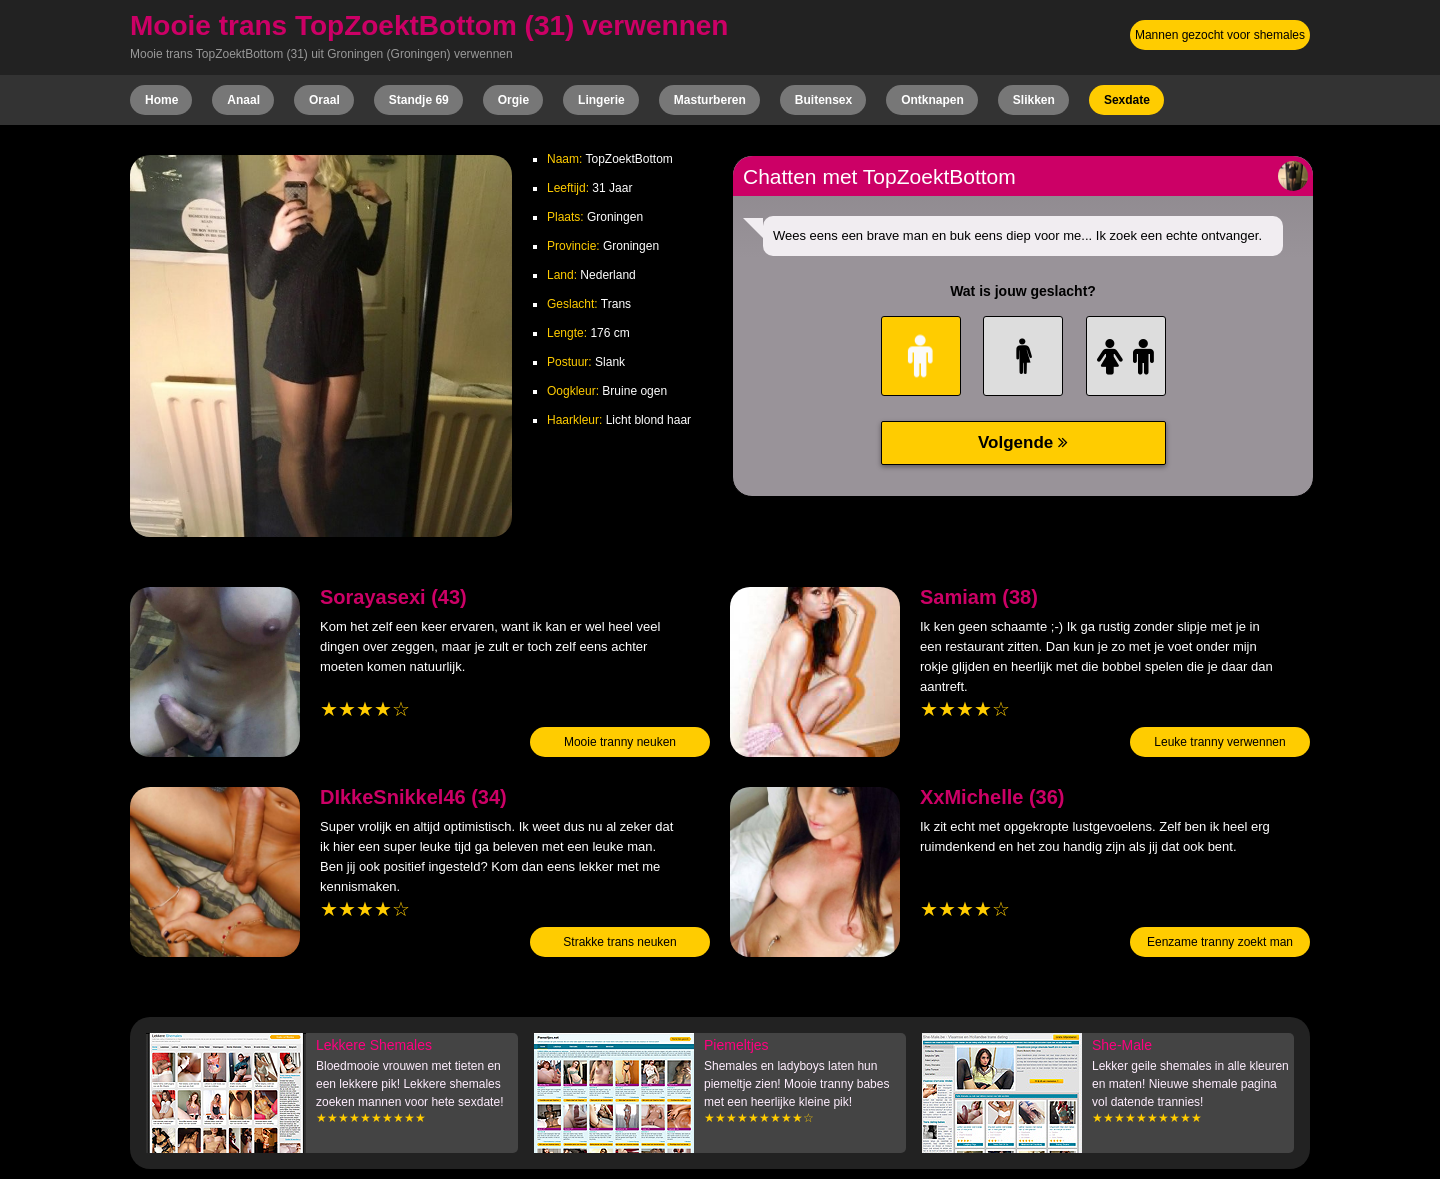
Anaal (243, 100)
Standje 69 (419, 100)
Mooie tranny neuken (620, 742)
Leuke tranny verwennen (1219, 742)
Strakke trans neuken (619, 942)
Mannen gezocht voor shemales (1220, 35)
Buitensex (823, 100)
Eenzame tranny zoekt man (1220, 942)
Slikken (1034, 100)
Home (161, 100)
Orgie (513, 100)
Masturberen (710, 100)
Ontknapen (932, 100)
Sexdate (1127, 100)
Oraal (324, 100)
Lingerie (601, 100)
